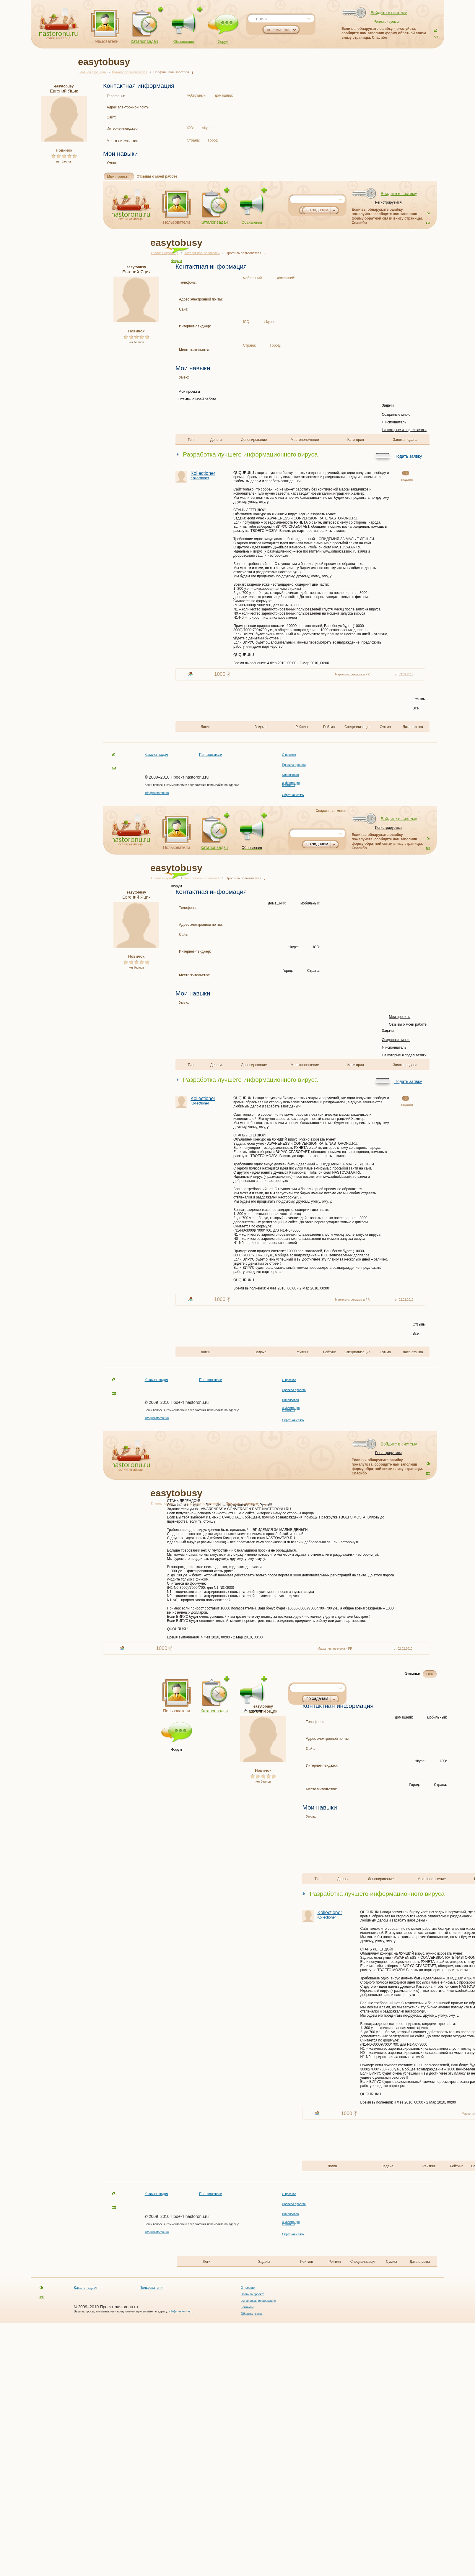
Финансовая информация (258, 2300)
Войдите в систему (388, 12)
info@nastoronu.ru (157, 793)
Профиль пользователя (171, 72)
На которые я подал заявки (404, 430)
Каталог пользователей (129, 72)
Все (416, 708)
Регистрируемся (387, 22)
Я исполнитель (394, 422)
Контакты (288, 785)
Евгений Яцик (64, 88)
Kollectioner (212, 475)
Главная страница (92, 72)
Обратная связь (293, 795)
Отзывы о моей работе (156, 176)
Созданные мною (396, 414)
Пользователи (105, 41)
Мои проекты (119, 177)
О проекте (289, 754)
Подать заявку (408, 456)
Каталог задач (144, 41)
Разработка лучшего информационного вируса (250, 454)
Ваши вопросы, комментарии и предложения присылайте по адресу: (192, 785)
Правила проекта (294, 764)
